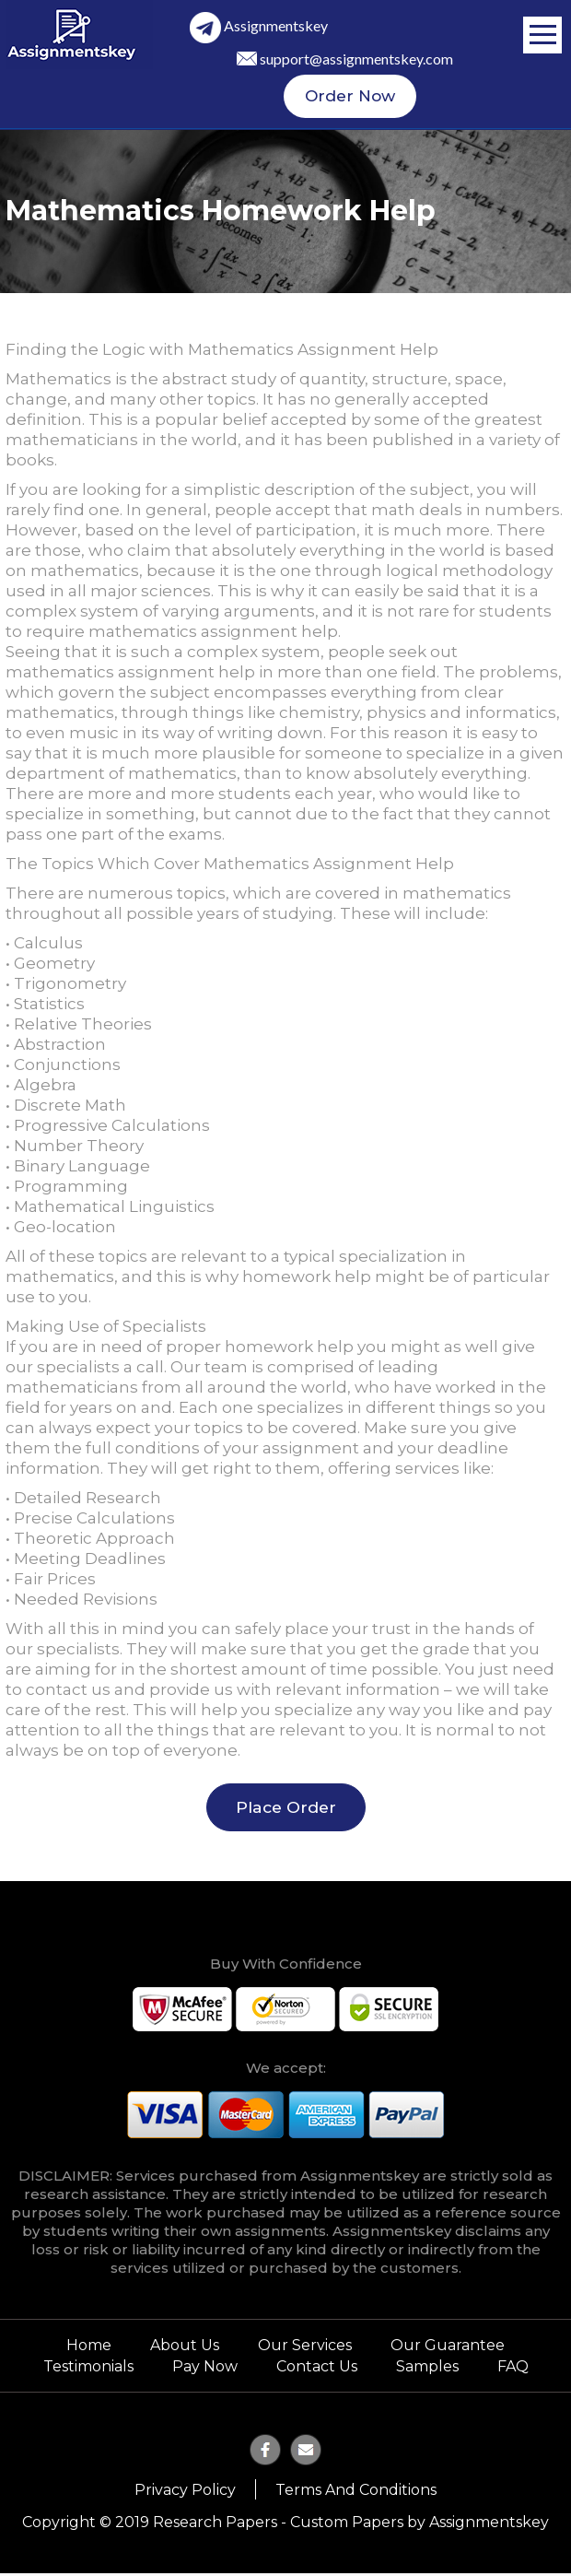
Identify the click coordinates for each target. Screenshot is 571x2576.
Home (88, 2349)
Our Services (305, 2349)
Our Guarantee (447, 2349)
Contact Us (316, 2370)
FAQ (513, 2370)
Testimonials (88, 2370)
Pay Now (205, 2370)
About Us (184, 2349)
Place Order (286, 1811)
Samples (427, 2370)
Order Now (350, 98)
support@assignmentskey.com (356, 58)
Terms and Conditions (356, 2492)
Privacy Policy (185, 2492)
